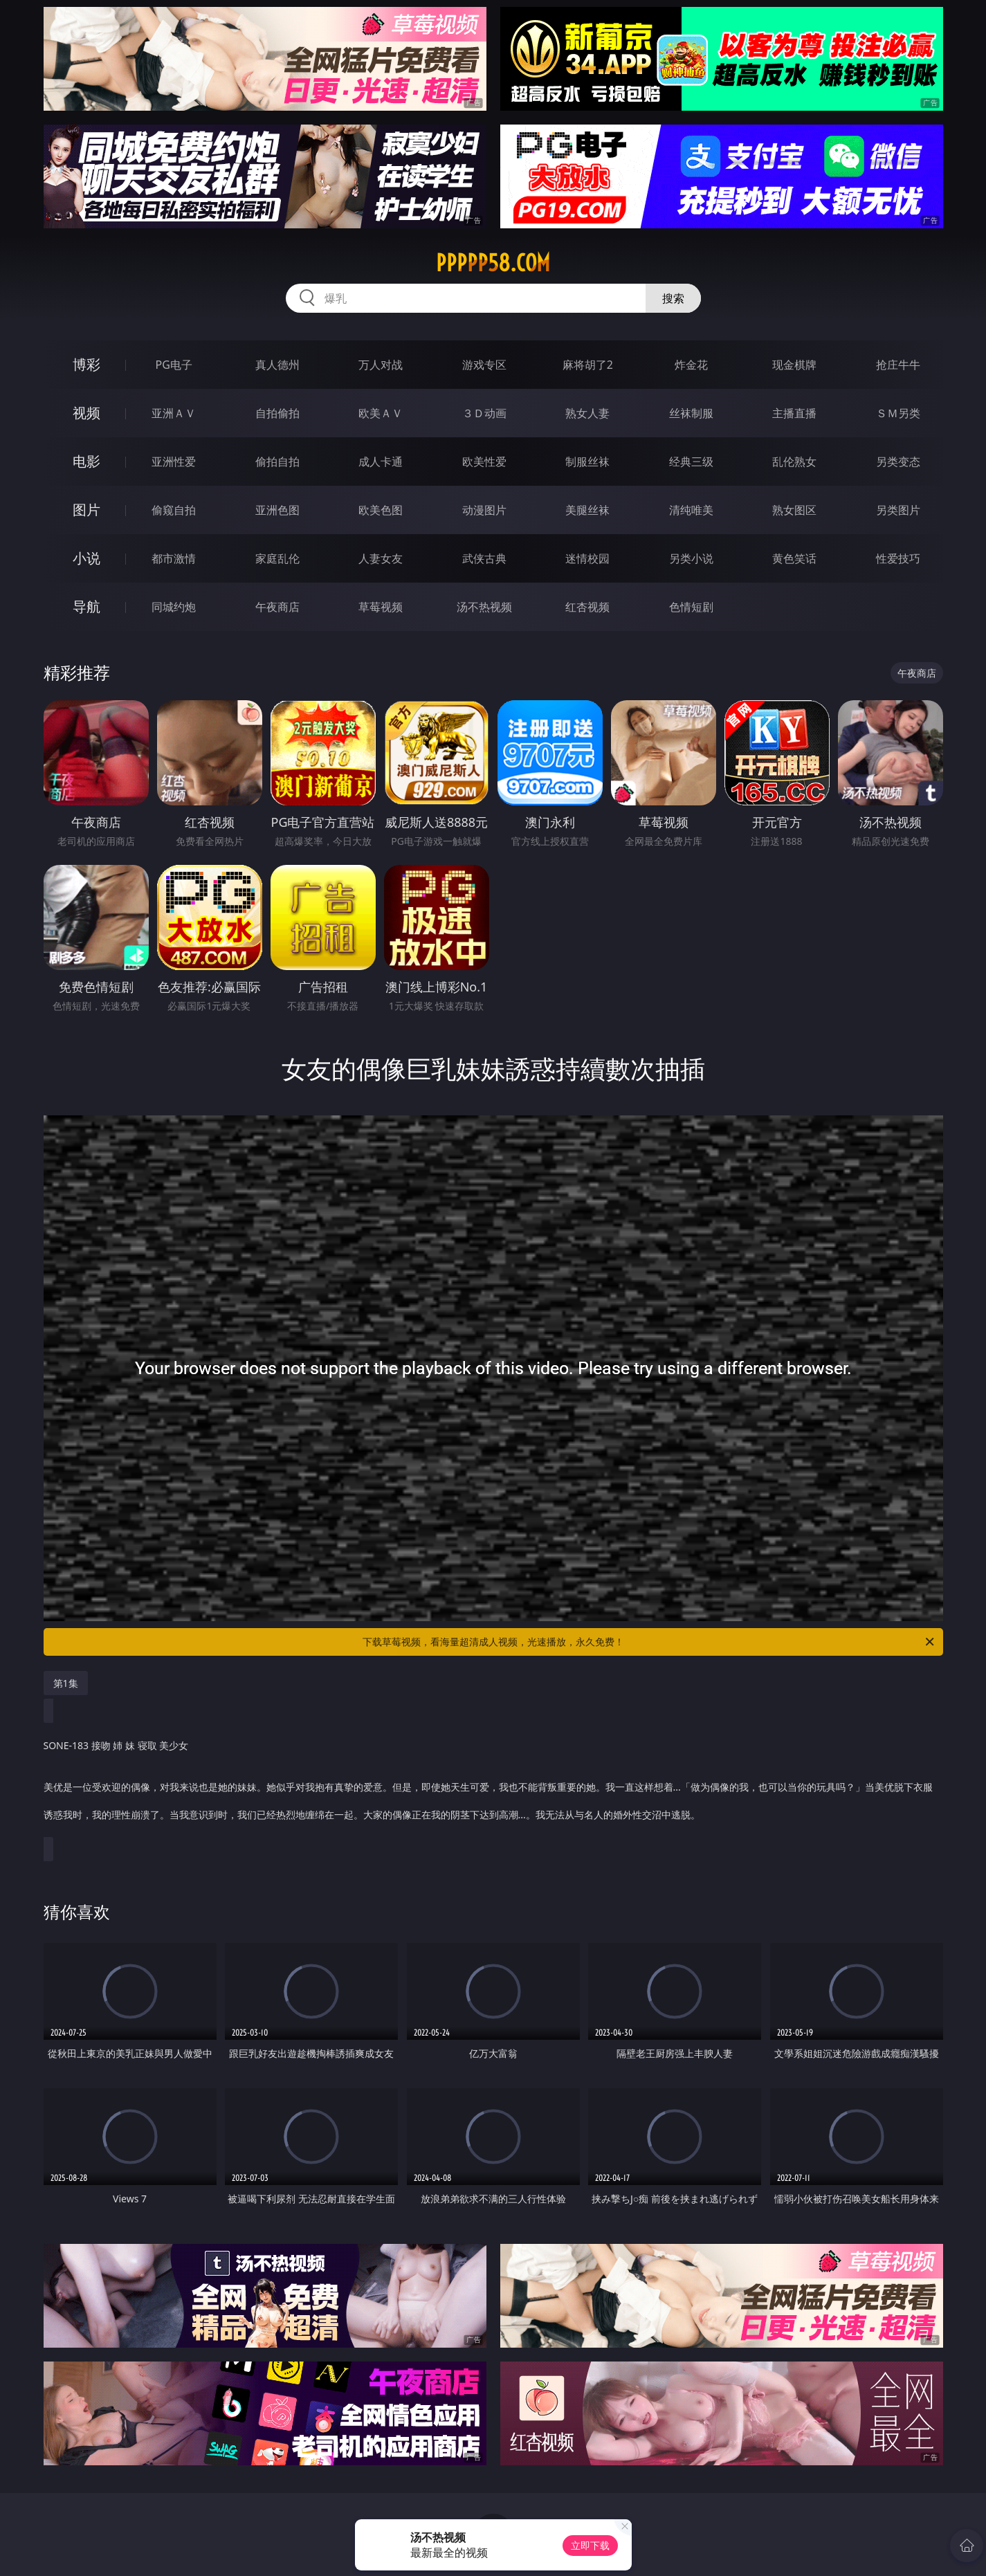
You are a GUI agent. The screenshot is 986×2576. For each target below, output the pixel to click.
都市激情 (174, 558)
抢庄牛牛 (898, 364)
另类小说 (691, 558)
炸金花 (691, 364)
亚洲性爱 (174, 461)
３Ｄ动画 (484, 413)
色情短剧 (691, 606)
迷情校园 (587, 558)
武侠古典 (484, 558)
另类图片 (898, 510)
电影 (86, 461)
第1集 (65, 1683)
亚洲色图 (277, 510)
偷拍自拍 (277, 461)
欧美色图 (380, 510)
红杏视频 (587, 606)
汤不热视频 (484, 606)
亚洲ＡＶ (174, 413)
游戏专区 (484, 364)
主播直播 (794, 413)
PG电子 (174, 364)
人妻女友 (380, 558)
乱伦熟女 (794, 461)
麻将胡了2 (588, 364)
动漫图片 (484, 510)
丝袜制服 (691, 413)
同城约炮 (174, 606)
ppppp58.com (493, 263)
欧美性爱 (484, 461)
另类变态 (898, 461)
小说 (86, 558)
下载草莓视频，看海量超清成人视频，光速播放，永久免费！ (649, 1642)
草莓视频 (380, 606)
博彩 (86, 364)
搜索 (673, 298)
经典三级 (691, 461)
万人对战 (380, 364)
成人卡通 (380, 461)
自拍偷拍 (277, 413)
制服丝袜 (587, 461)
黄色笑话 (794, 558)
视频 (86, 412)
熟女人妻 (587, 413)
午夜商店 (277, 606)
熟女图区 (794, 510)
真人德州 (277, 364)
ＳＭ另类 (898, 413)
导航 (86, 606)
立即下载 (590, 2545)
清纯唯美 (691, 510)
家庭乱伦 (277, 558)
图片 (86, 509)
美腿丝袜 (587, 510)
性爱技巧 (898, 558)
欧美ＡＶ (380, 413)
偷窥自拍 (174, 510)
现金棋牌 (794, 364)
